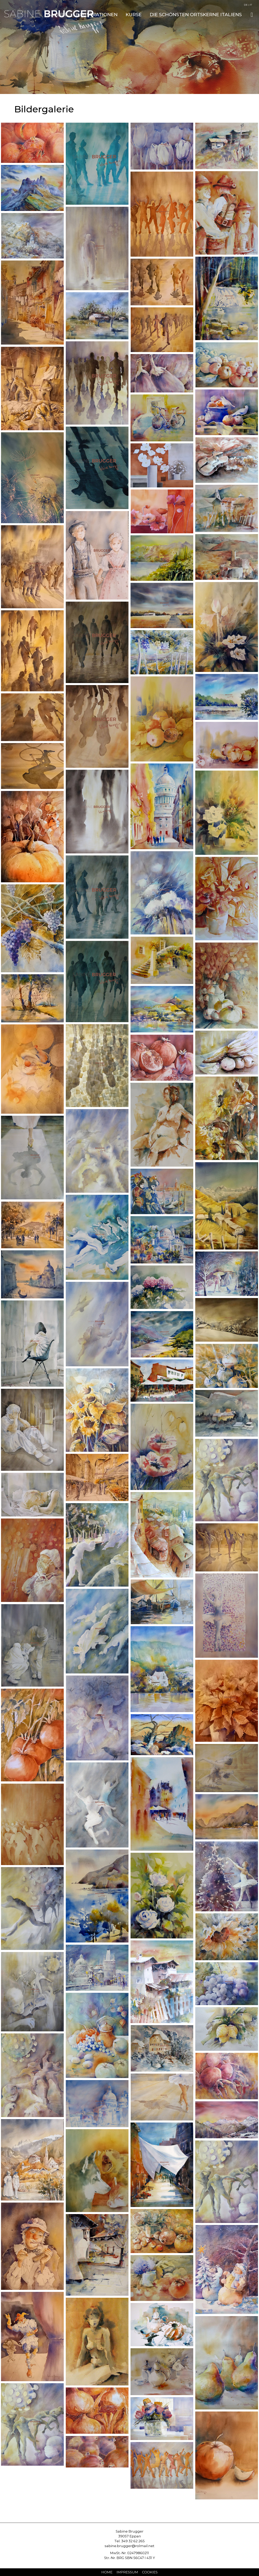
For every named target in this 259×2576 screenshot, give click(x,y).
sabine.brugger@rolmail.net (129, 2546)
